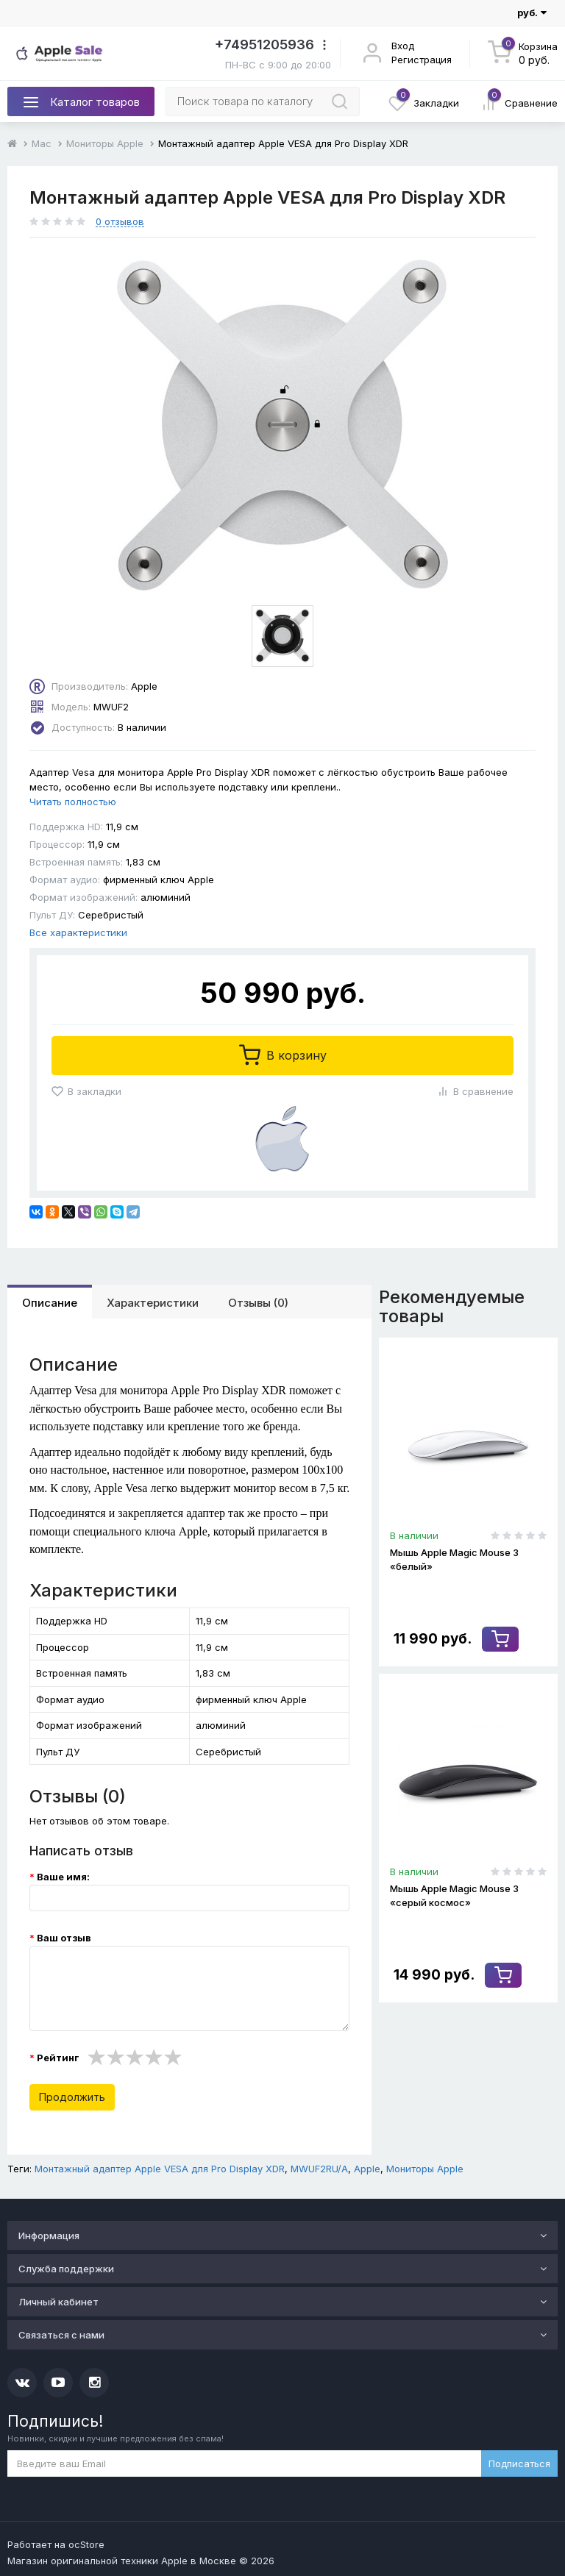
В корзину (283, 1055)
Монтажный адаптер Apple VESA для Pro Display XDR (160, 2168)
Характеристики (153, 1303)
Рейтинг (58, 2057)
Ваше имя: (63, 1877)
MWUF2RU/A (319, 2168)
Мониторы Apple (104, 143)
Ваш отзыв (64, 1938)
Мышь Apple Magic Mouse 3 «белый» (454, 1559)
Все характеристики (78, 932)
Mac (41, 143)
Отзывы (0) (258, 1303)
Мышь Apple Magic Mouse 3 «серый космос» (454, 1895)
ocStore (86, 2544)
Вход (402, 45)
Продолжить (72, 2097)
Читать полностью (72, 801)
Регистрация (421, 59)
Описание (49, 1303)
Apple (367, 2168)
